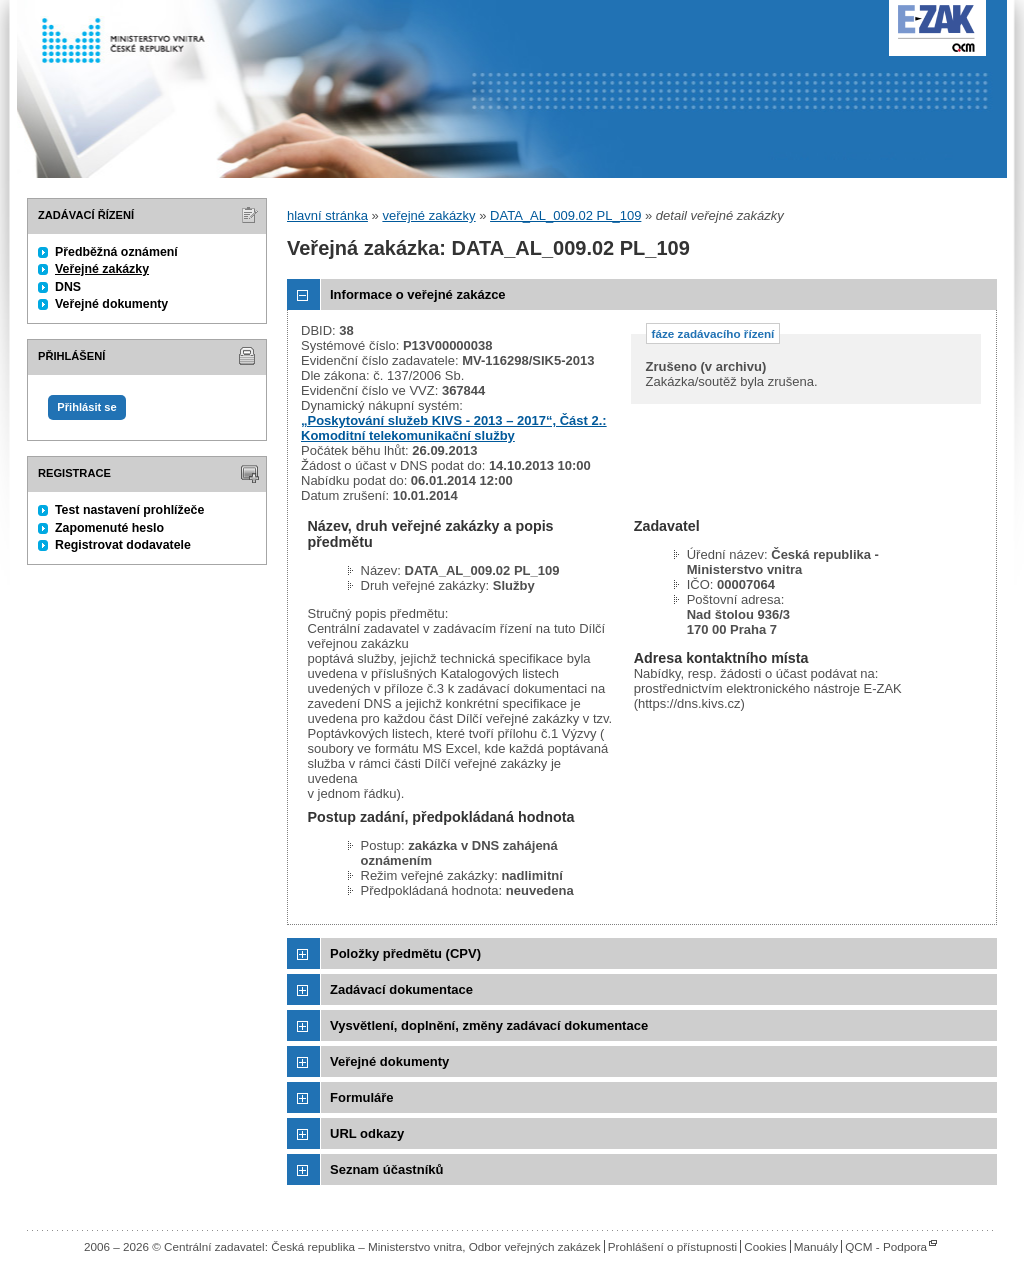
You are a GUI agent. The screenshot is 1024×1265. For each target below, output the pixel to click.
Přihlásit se (86, 407)
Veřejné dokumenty (111, 304)
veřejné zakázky (428, 215)
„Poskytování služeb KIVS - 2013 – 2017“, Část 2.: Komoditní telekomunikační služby (454, 428)
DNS (68, 287)
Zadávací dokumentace (401, 989)
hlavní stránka (327, 215)
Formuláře (362, 1097)
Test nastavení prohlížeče (129, 510)
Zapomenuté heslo (109, 528)
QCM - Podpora (886, 1246)
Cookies (765, 1246)
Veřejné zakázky (102, 269)
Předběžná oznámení (116, 252)
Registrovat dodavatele (123, 545)
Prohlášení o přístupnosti (672, 1246)
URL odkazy (367, 1133)
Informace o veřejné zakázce (418, 294)
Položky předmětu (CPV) (405, 953)
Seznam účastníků (386, 1169)
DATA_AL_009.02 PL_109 (565, 215)
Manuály (816, 1246)
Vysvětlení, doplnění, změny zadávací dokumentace (489, 1025)
